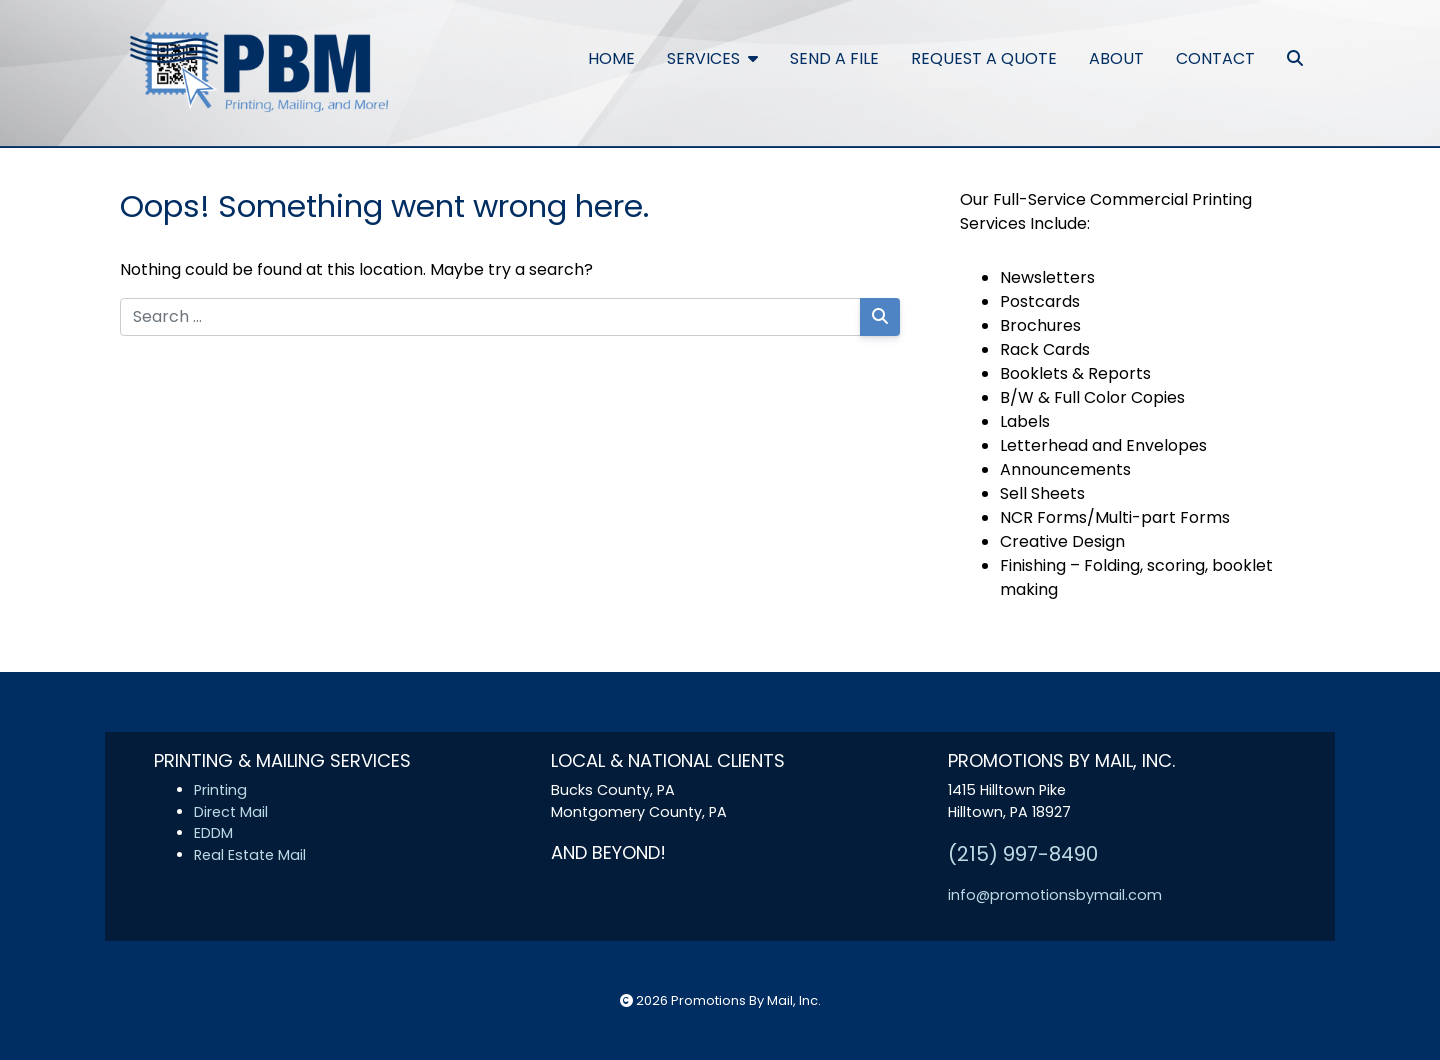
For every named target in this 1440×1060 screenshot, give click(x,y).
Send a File (834, 58)
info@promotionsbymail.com (1055, 895)
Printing (220, 790)
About (1116, 58)
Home (611, 58)
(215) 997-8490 (1023, 854)
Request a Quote (984, 58)
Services (712, 58)
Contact (1215, 58)
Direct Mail (231, 812)
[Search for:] (490, 317)
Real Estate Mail (250, 855)
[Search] (880, 317)
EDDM (213, 833)
